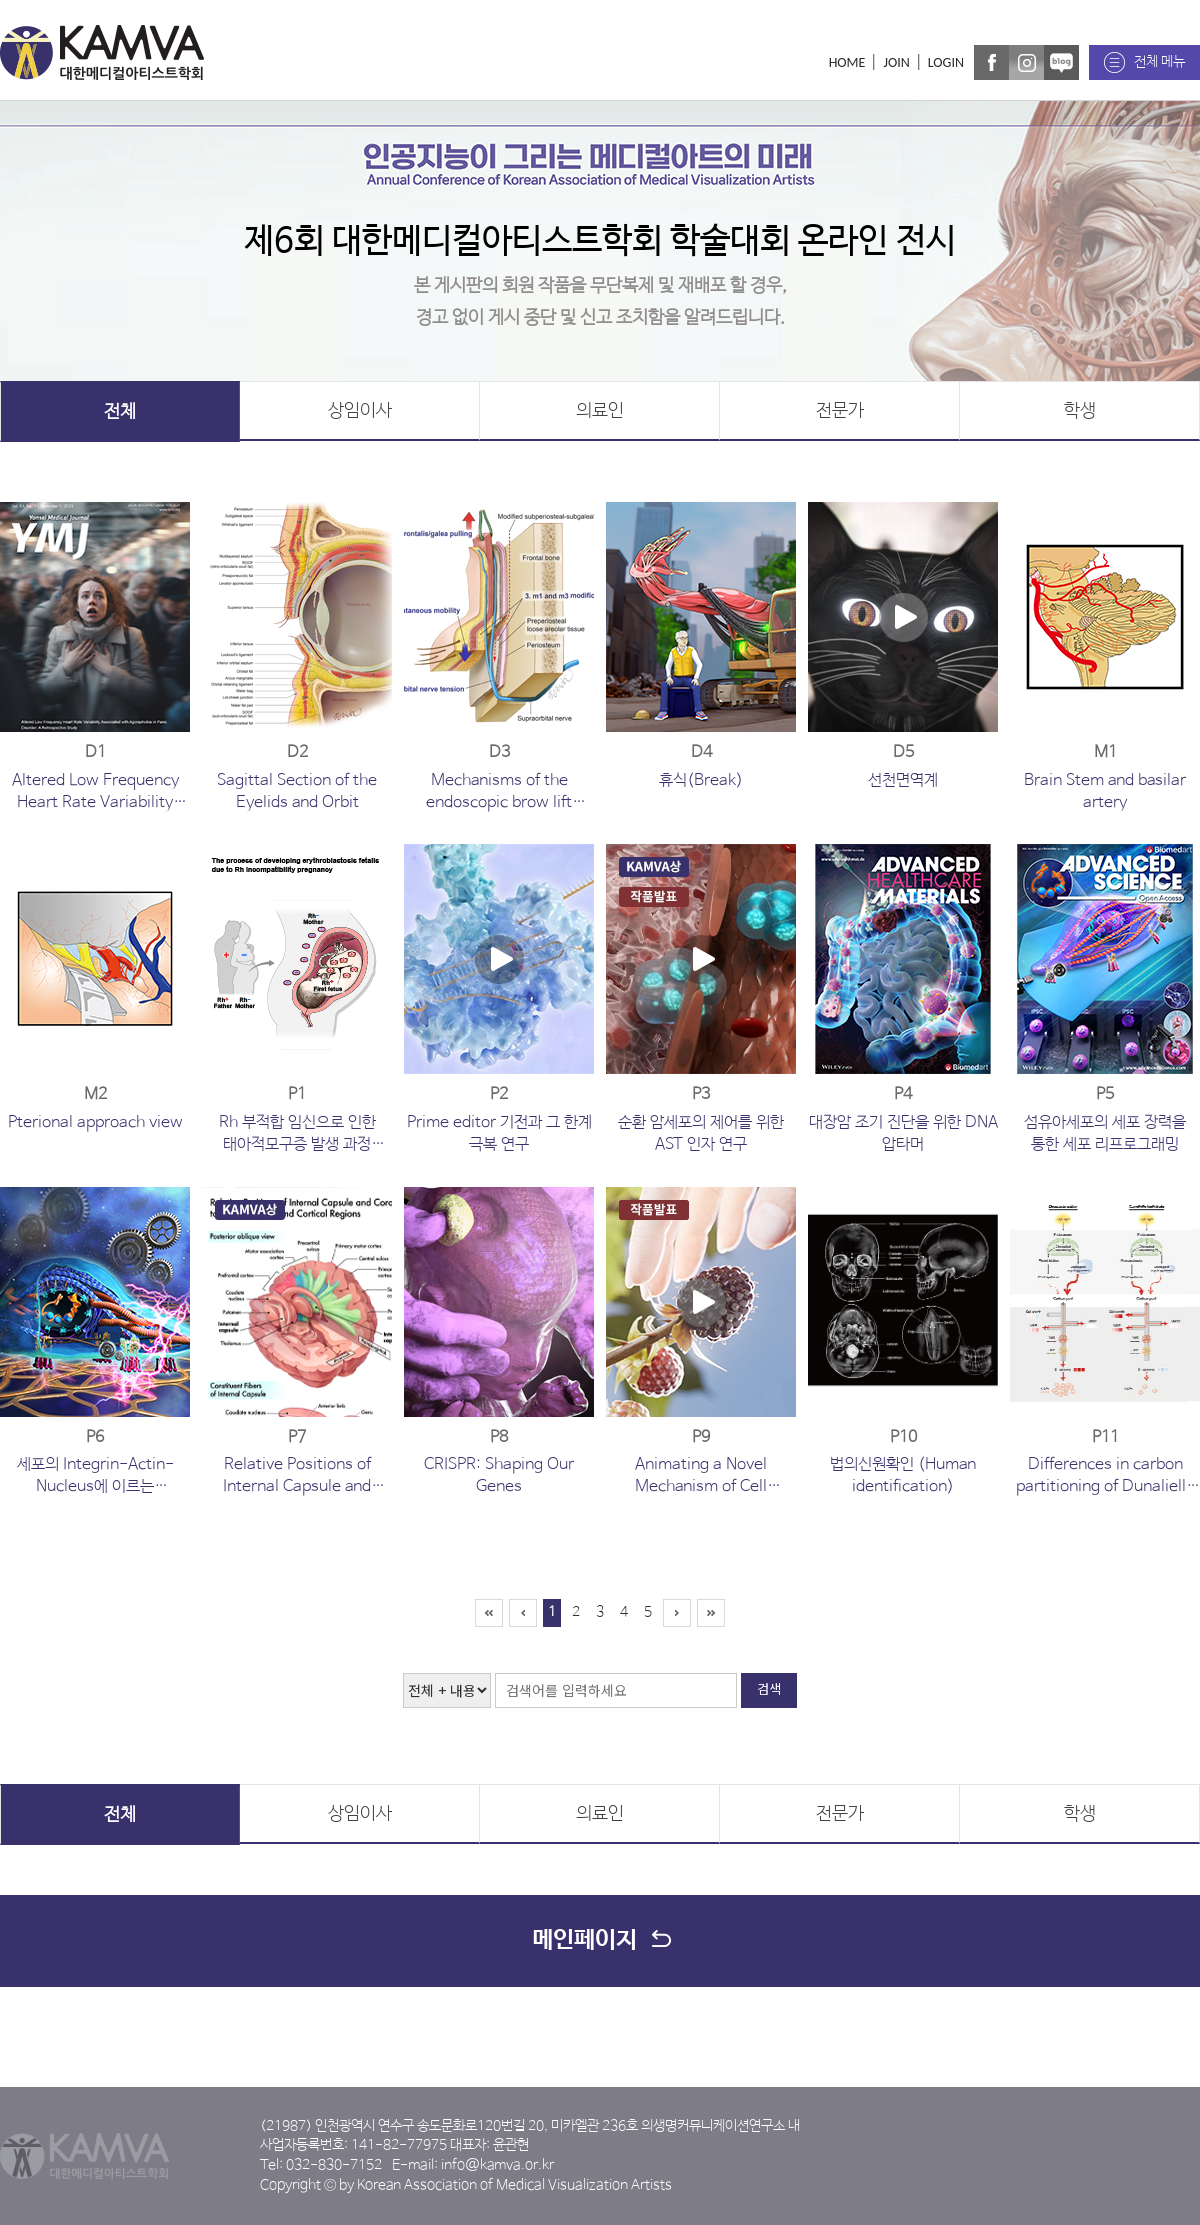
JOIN (896, 62)
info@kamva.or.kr (497, 2165)
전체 (120, 412)
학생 (1080, 411)
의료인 (600, 411)
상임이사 (360, 411)
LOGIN (946, 62)
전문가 (840, 411)
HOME (847, 62)
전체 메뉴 (1159, 62)
